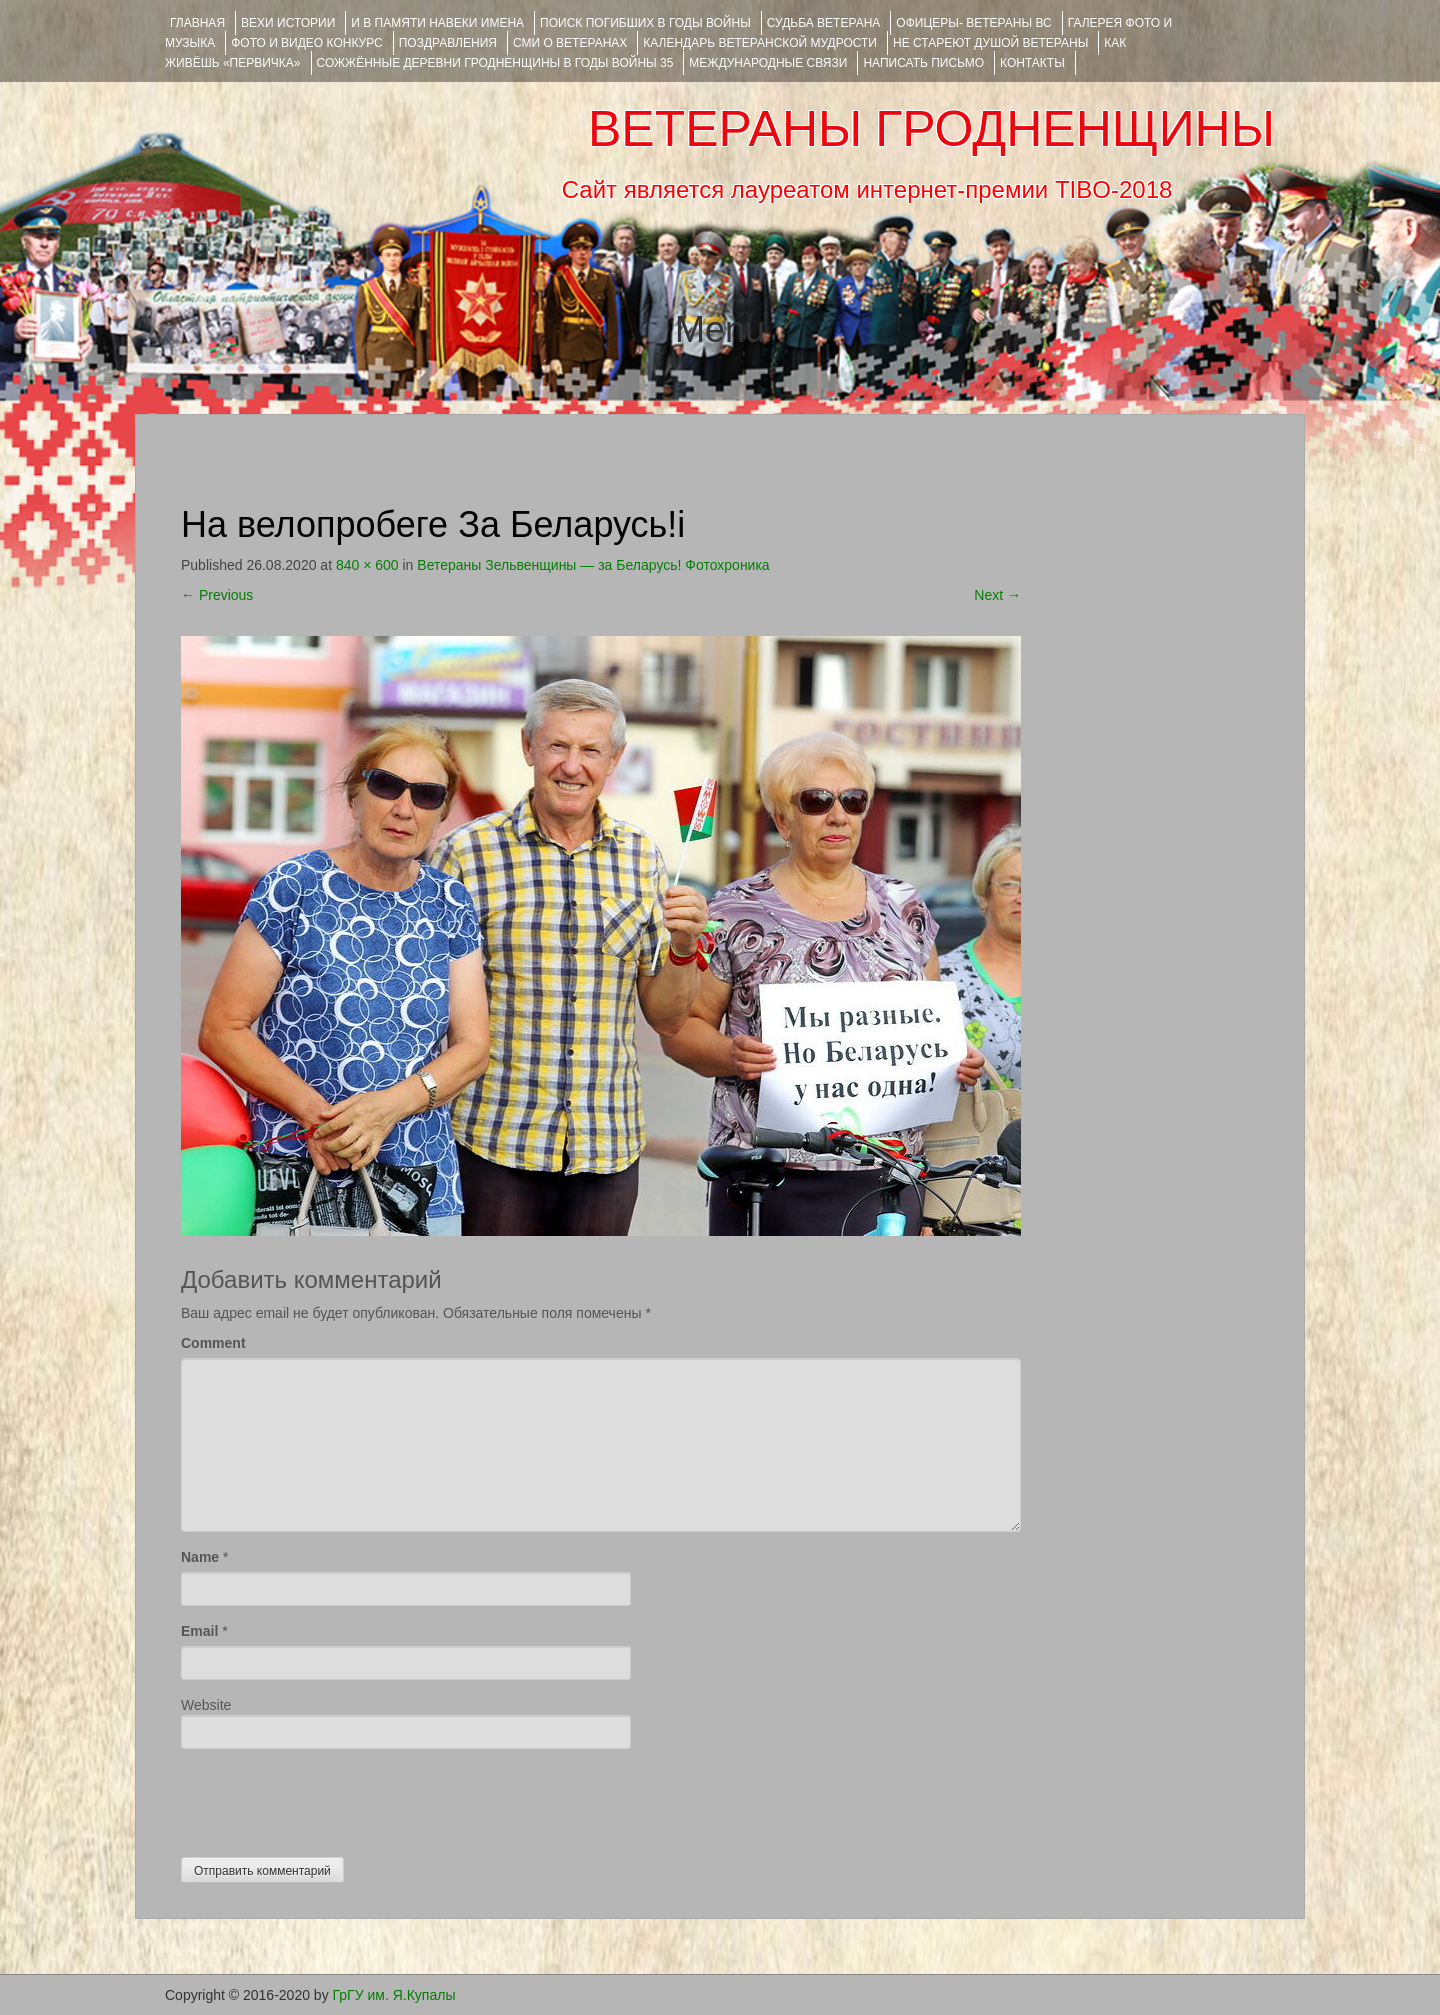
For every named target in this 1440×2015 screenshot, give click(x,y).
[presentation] (333, 1798)
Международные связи (768, 63)
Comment (213, 1343)
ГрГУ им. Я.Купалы (394, 1995)
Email (199, 1631)
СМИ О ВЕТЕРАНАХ (570, 43)
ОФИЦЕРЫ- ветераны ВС (973, 23)
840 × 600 (367, 565)
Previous (217, 595)
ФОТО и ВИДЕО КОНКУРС (306, 43)
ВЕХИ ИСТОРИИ (288, 23)
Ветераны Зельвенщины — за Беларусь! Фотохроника (593, 565)
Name (200, 1557)
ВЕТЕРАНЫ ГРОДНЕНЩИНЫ (931, 129)
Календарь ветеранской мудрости (760, 43)
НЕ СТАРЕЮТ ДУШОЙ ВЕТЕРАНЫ (990, 43)
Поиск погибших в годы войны (645, 23)
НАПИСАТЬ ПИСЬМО (923, 63)
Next (997, 595)
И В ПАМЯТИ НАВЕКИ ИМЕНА (437, 23)
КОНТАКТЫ (1032, 63)
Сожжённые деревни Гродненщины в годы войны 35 (495, 63)
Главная (197, 23)
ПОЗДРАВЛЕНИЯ (448, 43)
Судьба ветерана (824, 23)
